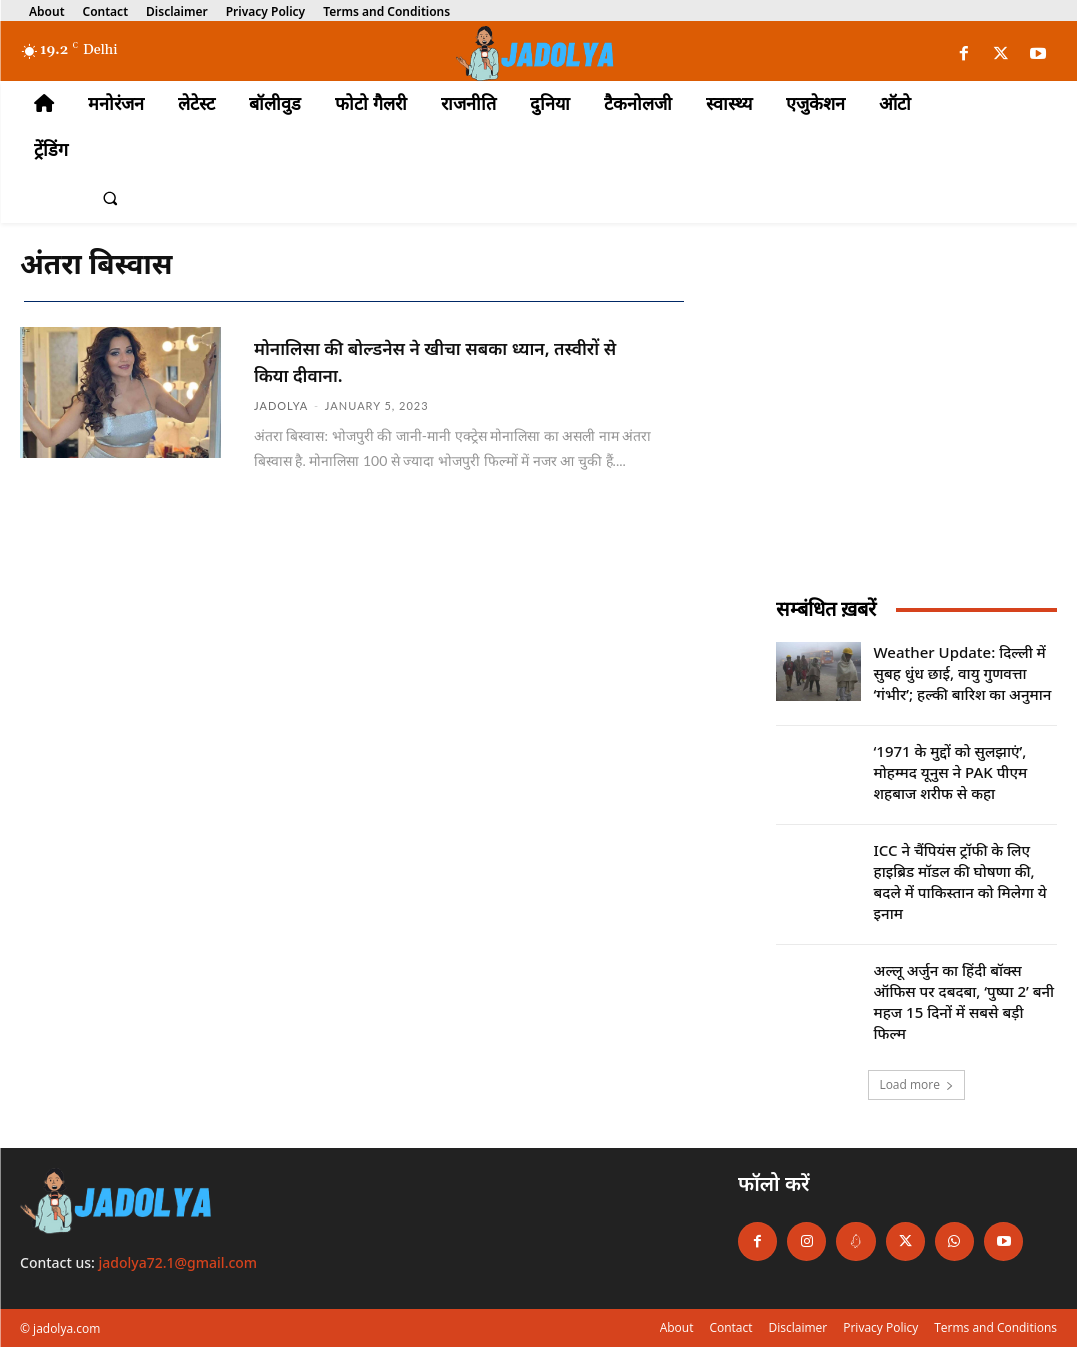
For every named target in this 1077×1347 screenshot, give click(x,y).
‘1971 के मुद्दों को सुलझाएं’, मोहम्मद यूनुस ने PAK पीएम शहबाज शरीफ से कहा (951, 772)
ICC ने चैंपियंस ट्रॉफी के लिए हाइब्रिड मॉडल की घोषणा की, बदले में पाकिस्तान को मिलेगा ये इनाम (960, 881)
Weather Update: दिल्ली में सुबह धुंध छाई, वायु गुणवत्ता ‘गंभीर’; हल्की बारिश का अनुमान (963, 673)
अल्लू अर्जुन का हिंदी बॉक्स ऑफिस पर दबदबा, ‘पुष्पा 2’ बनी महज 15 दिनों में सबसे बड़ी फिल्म (964, 1001)
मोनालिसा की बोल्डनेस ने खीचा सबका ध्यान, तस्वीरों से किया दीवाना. (437, 360)
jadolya (281, 403)
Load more (916, 1084)
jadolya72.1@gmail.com (178, 1262)
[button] (110, 199)
